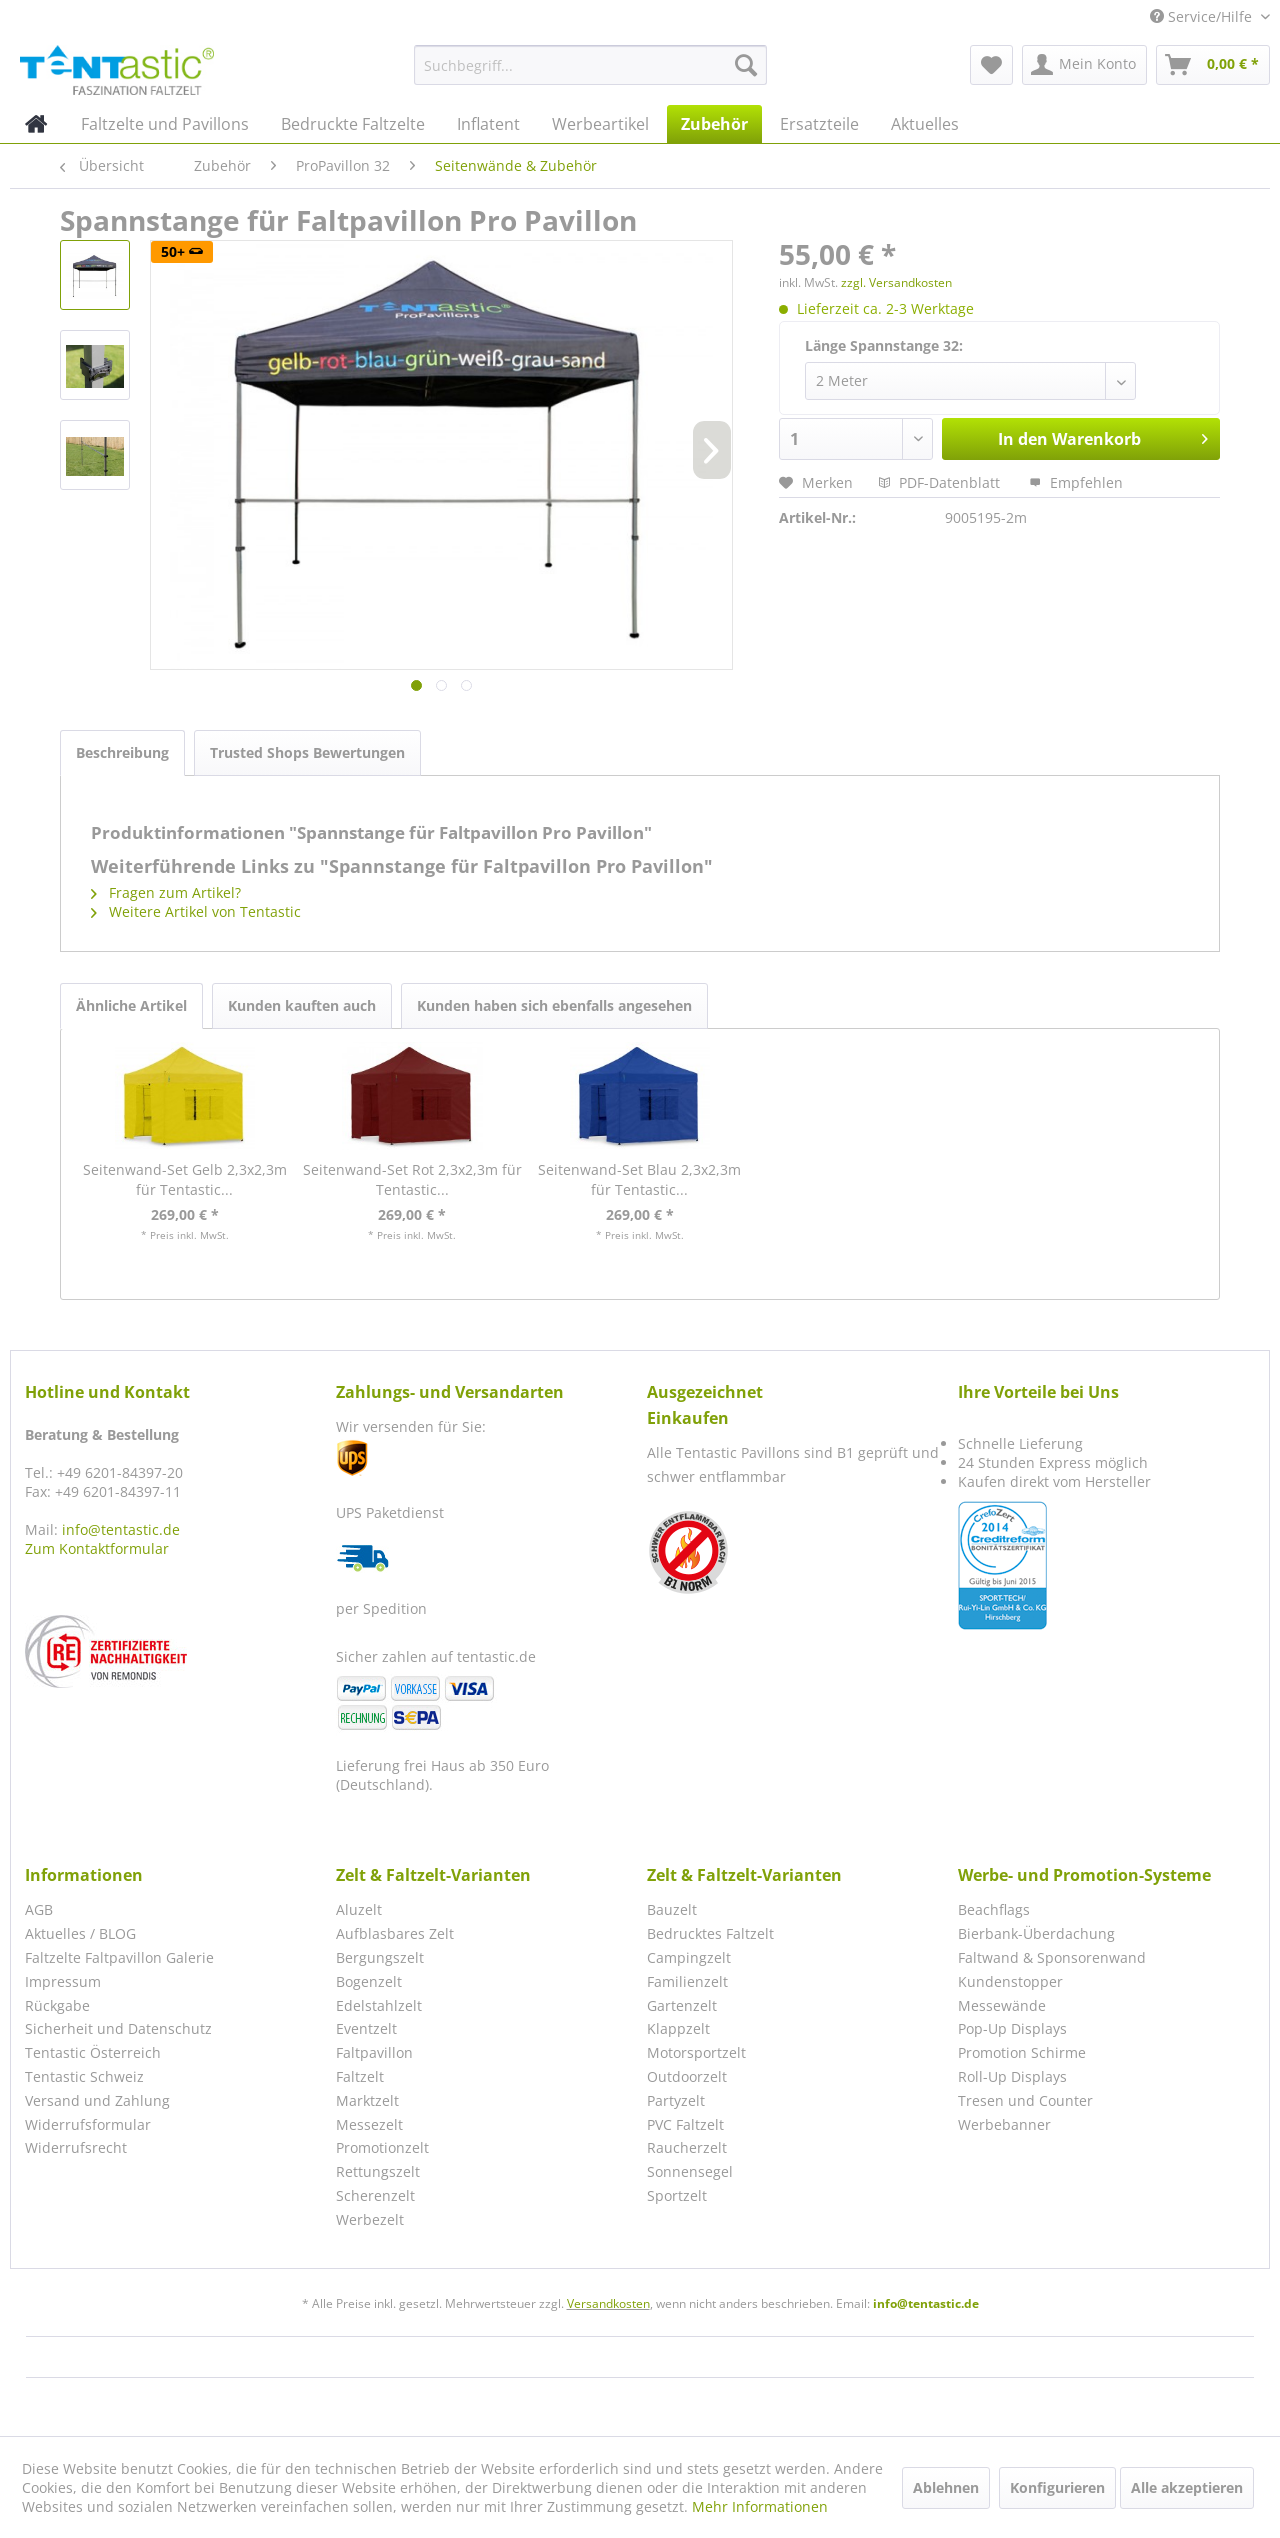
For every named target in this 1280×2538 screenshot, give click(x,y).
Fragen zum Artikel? (166, 892)
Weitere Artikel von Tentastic (196, 911)
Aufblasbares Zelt (395, 1933)
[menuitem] (590, 65)
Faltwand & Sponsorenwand (1052, 1957)
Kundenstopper (1010, 1981)
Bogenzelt (369, 1981)
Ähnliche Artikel (131, 1005)
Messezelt (369, 2124)
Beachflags (994, 1909)
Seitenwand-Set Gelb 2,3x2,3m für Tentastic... (185, 1179)
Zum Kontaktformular (97, 1548)
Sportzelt (677, 2195)
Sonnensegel (690, 2171)
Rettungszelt (378, 2171)
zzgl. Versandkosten (896, 282)
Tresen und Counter (1025, 2100)
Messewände (1002, 2005)
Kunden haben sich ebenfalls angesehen (554, 1005)
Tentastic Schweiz (84, 2076)
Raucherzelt (687, 2147)
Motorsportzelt (696, 2052)
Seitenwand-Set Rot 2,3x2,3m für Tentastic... (412, 1179)
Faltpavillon (374, 2052)
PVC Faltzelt (685, 2124)
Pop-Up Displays (1012, 2028)
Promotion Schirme (1022, 2052)
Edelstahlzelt (379, 2005)
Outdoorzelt (687, 2076)
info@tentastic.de (121, 1529)
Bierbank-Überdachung (1036, 1933)
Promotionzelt (382, 2147)
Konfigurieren (1057, 2487)
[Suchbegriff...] (590, 65)
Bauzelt (672, 1909)
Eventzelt (366, 2028)
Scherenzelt (375, 2195)
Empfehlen (1076, 482)
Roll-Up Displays (1012, 2076)
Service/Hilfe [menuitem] (1203, 16)
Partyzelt (676, 2100)
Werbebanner (1004, 2124)
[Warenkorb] (1213, 65)
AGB (39, 1909)
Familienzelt (687, 1981)
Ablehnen (946, 2487)
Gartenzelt (682, 2005)
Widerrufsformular (88, 2124)
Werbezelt (370, 2219)
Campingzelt (689, 1957)
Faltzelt (360, 2076)
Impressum (63, 1981)
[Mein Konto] (1084, 65)
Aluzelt (359, 1909)
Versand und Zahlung (97, 2100)
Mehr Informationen (760, 2506)
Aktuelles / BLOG (80, 1933)
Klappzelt (678, 2028)
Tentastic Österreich (93, 2052)
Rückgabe (57, 2005)
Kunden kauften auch (302, 1005)
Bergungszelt (380, 1957)
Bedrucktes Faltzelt (710, 1933)
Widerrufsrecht (76, 2147)
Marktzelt (367, 2100)
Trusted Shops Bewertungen (307, 752)
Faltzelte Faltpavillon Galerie (119, 1957)
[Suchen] (746, 65)
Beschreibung (122, 752)
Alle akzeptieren (1187, 2487)
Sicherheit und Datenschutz (118, 2028)
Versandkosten (608, 2303)
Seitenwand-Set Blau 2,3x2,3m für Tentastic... (639, 1179)
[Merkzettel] (991, 65)
